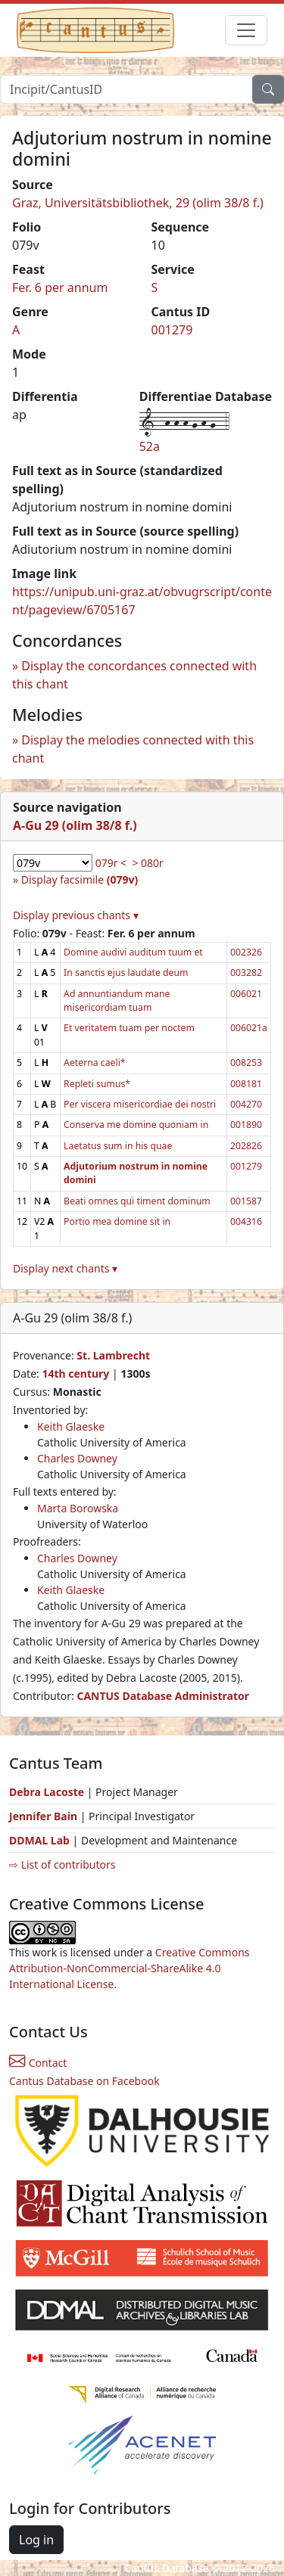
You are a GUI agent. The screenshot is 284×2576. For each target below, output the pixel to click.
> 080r (147, 863)
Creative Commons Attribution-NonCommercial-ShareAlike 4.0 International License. (129, 1968)
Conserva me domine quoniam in (136, 1124)
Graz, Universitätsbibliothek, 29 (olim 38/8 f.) (138, 202)
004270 (246, 1104)
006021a (248, 1027)
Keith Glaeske (71, 1426)
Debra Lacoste (46, 1792)
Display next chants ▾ (65, 1268)
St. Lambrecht (113, 1355)
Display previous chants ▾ (76, 915)
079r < (110, 863)
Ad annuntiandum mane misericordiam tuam (117, 1000)
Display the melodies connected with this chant (133, 749)
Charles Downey (77, 1458)
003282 (246, 972)
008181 (246, 1083)
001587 (246, 1201)
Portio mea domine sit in (117, 1221)
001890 (246, 1124)
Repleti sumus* (97, 1083)
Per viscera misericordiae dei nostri (140, 1104)
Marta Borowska (77, 1508)
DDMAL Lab (39, 1840)
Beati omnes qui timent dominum (137, 1201)
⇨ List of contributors (62, 1864)
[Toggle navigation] (246, 30)
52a (149, 446)
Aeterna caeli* (95, 1062)
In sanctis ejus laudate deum (126, 972)
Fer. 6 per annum (60, 287)
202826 (246, 1145)
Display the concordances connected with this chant (134, 674)
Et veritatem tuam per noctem (129, 1027)
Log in (36, 2539)
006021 (246, 993)
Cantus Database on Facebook (84, 2081)
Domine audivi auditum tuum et (133, 952)
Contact (38, 2063)
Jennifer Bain (44, 1816)
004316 (246, 1221)
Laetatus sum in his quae (118, 1145)
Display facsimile (79, 879)
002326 (246, 952)
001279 (172, 330)
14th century (75, 1373)
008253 (246, 1062)
